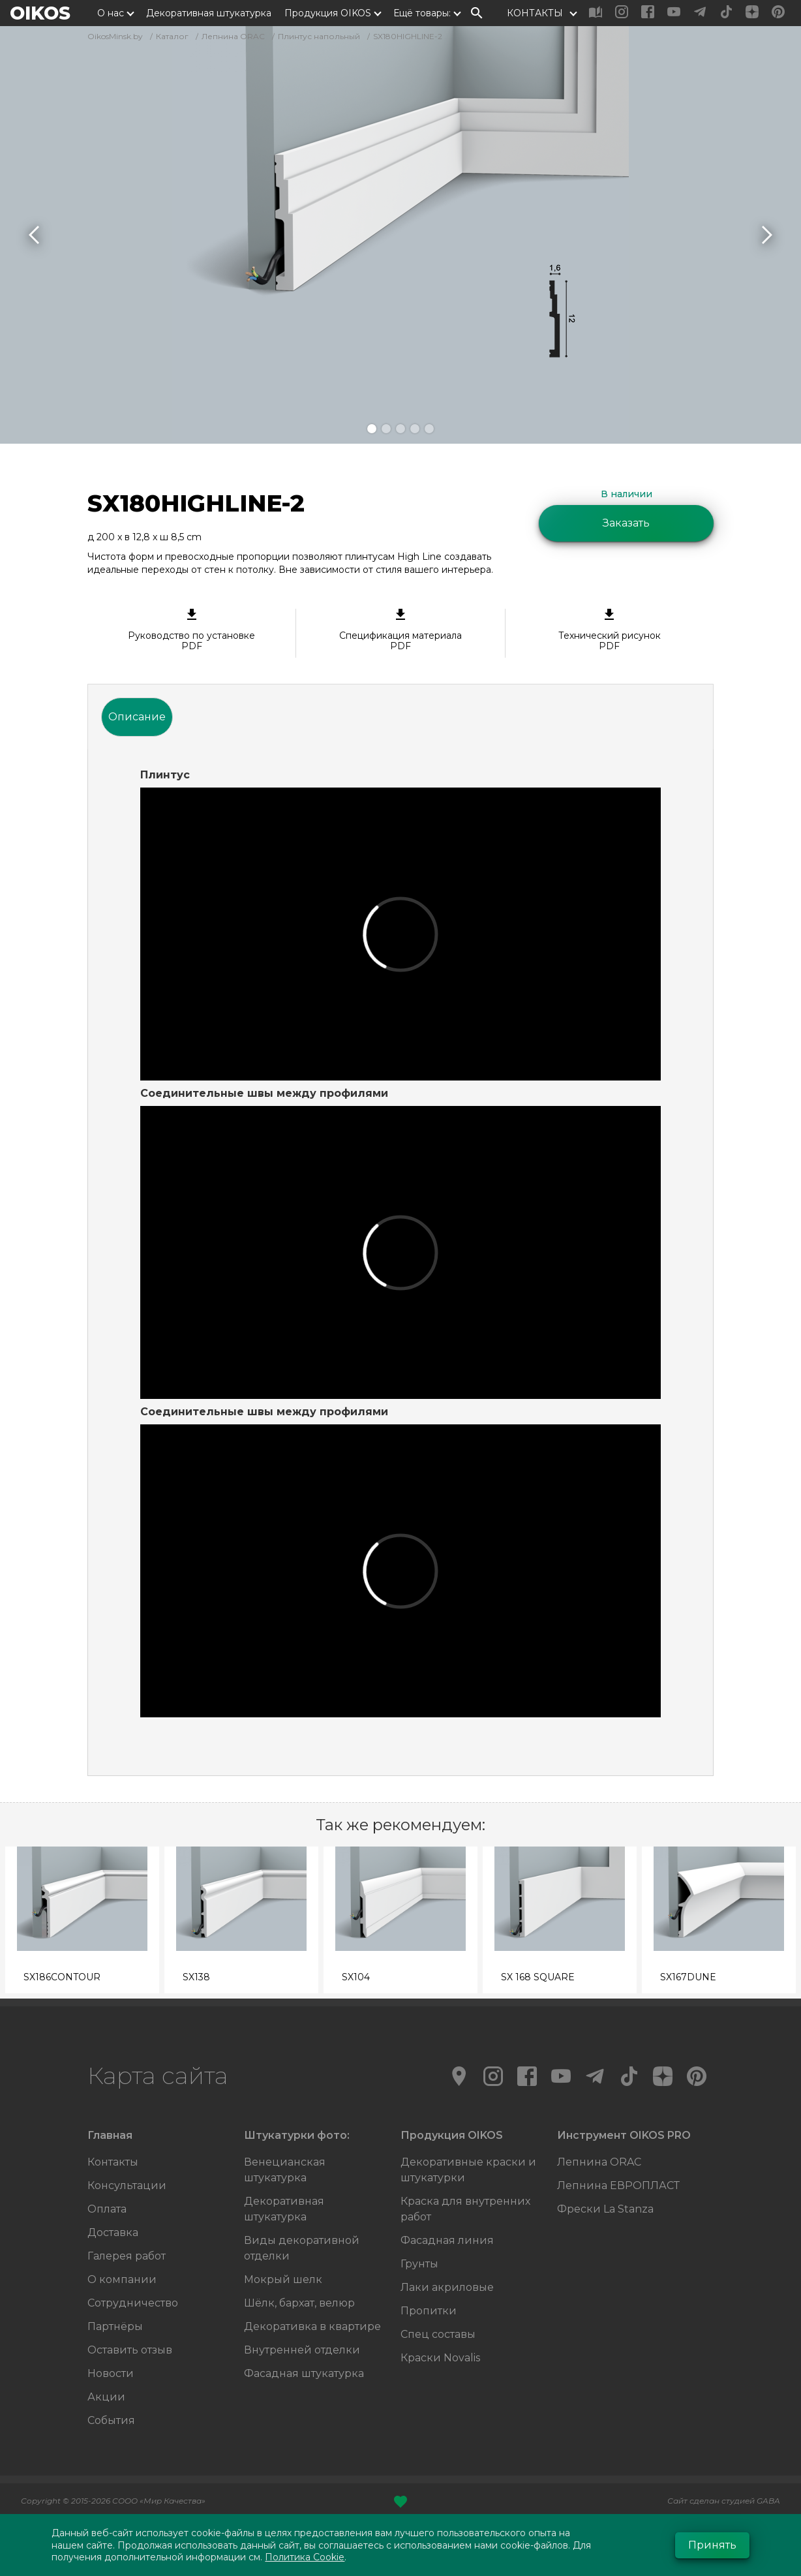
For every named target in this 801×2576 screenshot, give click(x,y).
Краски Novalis (440, 2358)
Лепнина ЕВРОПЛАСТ (618, 2185)
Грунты (419, 2264)
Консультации (126, 2185)
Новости (110, 2373)
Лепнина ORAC (599, 2162)
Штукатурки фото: (297, 2135)
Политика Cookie (304, 2557)
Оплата (107, 2209)
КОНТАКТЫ (535, 13)
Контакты (112, 2162)
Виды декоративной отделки (301, 2248)
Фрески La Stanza (605, 2209)
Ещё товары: (422, 13)
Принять (712, 2545)
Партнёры (115, 2326)
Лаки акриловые (447, 2287)
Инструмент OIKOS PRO (624, 2135)
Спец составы (438, 2334)
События (111, 2420)
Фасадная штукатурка (304, 2373)
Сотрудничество (132, 2303)
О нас (110, 13)
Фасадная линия (447, 2240)
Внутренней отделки (302, 2350)
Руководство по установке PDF (191, 630)
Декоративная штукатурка (208, 13)
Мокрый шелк (283, 2279)
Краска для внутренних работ (465, 2209)
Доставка (112, 2232)
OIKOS (40, 13)
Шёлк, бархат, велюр (299, 2303)
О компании (122, 2279)
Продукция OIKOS (327, 13)
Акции (106, 2397)
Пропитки (428, 2311)
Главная (109, 2135)
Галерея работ (126, 2256)
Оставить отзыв (129, 2350)
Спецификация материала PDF (400, 630)
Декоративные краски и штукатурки (468, 2170)
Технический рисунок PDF (609, 630)
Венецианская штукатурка (284, 2170)
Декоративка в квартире (312, 2326)
